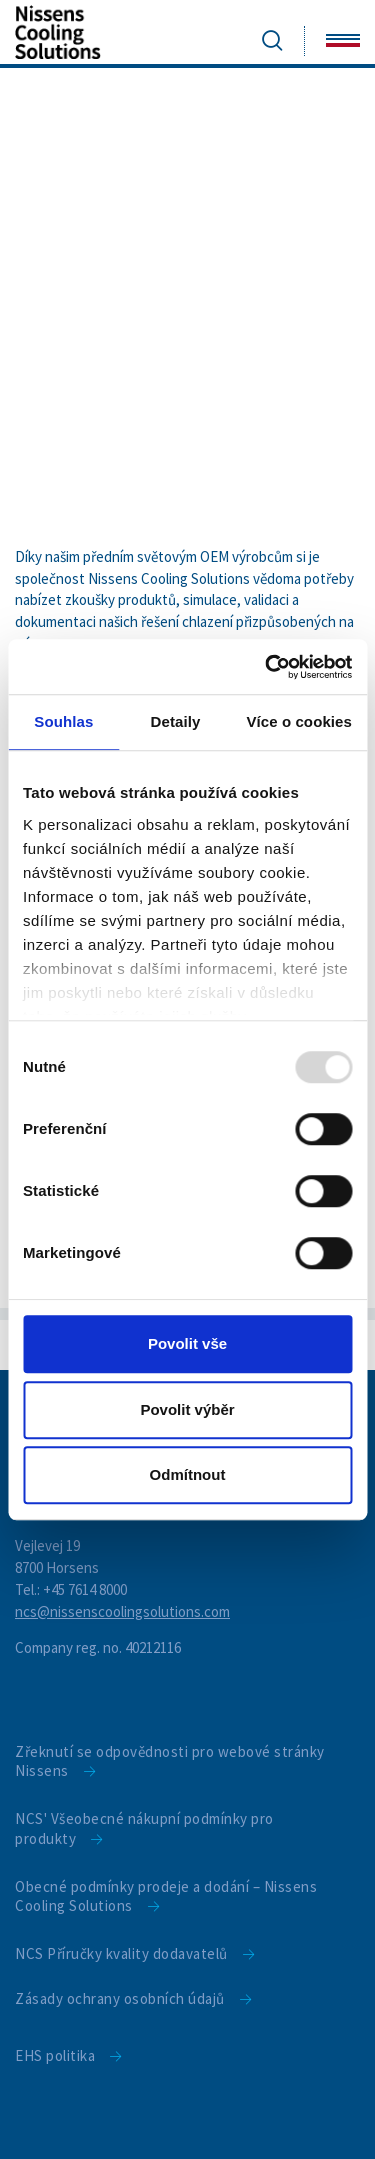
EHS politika (55, 2055)
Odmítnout (188, 1474)
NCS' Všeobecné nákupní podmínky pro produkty (144, 1828)
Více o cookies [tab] (299, 721)
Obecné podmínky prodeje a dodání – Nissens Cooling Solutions (166, 1896)
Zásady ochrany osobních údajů (120, 1998)
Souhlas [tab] (63, 721)
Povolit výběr (187, 1409)
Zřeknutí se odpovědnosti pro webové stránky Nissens (170, 1761)
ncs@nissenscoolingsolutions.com (122, 1611)
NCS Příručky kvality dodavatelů (121, 1953)
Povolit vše (187, 1343)
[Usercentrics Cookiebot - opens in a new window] (267, 667)
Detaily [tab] (176, 721)
